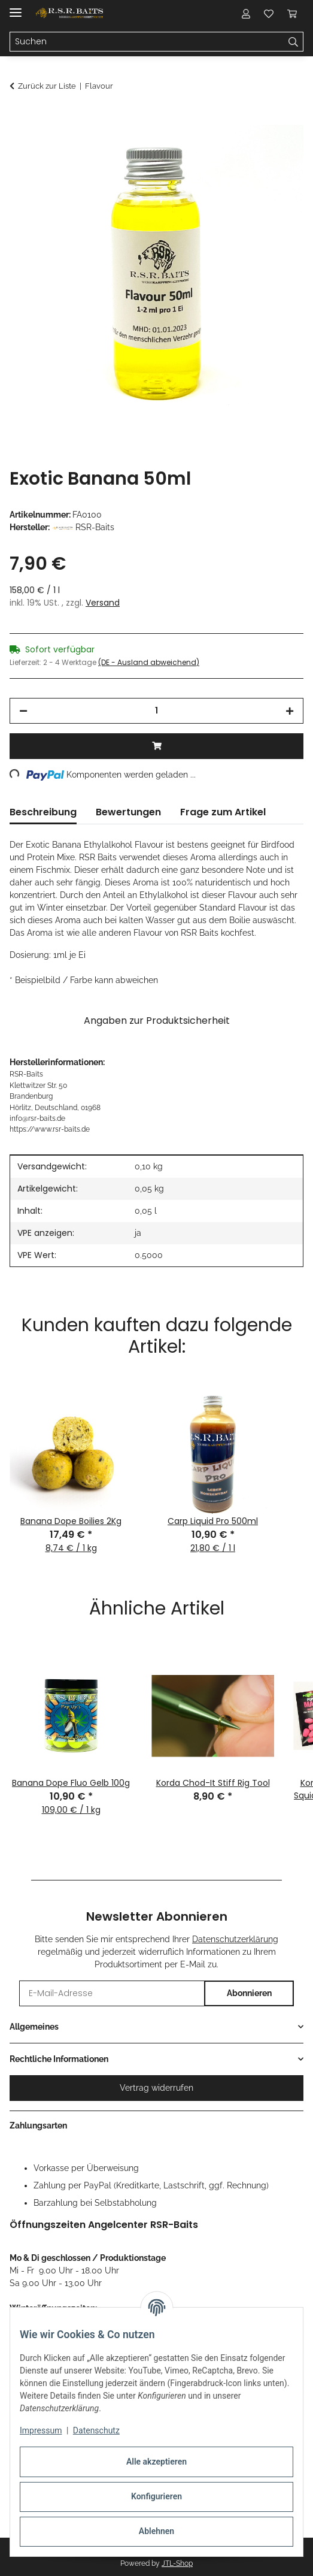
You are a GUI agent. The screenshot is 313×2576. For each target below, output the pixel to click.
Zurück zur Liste (47, 85)
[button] (246, 13)
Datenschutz (96, 2430)
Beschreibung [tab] (43, 812)
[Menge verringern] (23, 711)
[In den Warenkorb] (19, 118)
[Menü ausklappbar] (16, 7)
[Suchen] (293, 42)
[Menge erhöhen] (289, 711)
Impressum (41, 2430)
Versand (103, 603)
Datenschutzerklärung (235, 1939)
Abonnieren (249, 1993)
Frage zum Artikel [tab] (223, 812)
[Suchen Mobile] (147, 42)
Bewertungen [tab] (128, 812)
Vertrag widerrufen (156, 2088)
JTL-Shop (177, 2563)
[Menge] (156, 711)
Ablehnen (156, 2531)
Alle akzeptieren (156, 2461)
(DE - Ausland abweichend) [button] (148, 662)
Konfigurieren (156, 2496)
